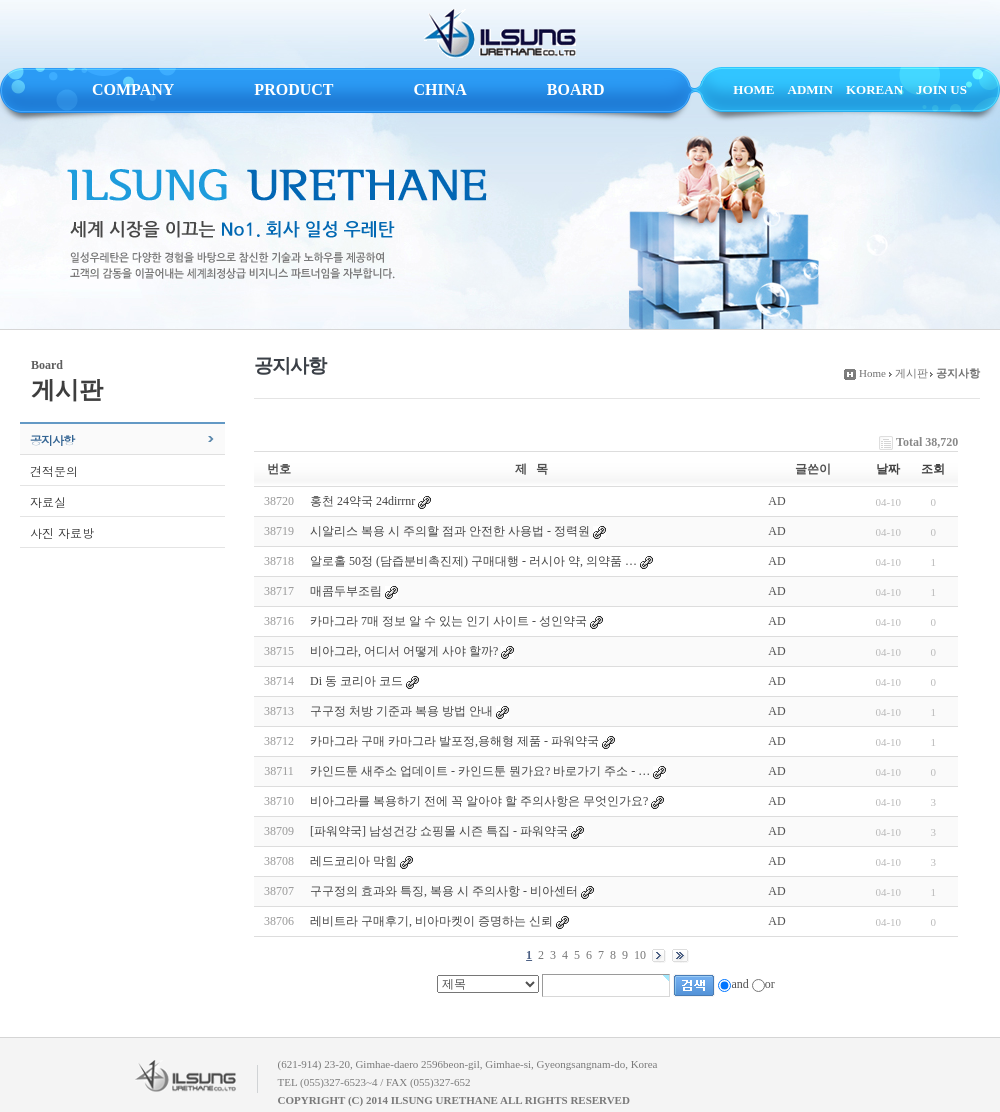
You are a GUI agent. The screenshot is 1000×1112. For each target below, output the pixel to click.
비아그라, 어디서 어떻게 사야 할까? (404, 651)
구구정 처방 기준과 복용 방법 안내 (401, 711)
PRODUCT (293, 89)
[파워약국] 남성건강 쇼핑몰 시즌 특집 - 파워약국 (439, 831)
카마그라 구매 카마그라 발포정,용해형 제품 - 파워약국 (454, 741)
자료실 (48, 501)
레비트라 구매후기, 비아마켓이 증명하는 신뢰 (431, 921)
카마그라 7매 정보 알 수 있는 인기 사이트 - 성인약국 (448, 621)
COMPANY (133, 89)
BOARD (576, 89)
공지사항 (52, 439)
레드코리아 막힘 (353, 861)
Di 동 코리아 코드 (356, 681)
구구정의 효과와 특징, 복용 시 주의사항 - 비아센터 (444, 891)
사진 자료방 (62, 532)
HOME (753, 89)
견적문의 (54, 470)
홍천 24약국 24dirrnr (362, 501)
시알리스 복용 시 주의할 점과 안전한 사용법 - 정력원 (450, 531)
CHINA (439, 89)
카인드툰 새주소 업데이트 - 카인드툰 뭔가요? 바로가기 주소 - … (480, 771)
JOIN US (941, 89)
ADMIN (811, 89)
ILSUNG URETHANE (500, 34)
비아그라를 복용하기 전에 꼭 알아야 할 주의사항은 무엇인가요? (479, 801)
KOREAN (874, 89)
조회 (933, 469)
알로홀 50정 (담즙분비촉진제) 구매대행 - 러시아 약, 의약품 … (473, 561)
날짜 (888, 469)
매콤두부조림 (346, 591)
